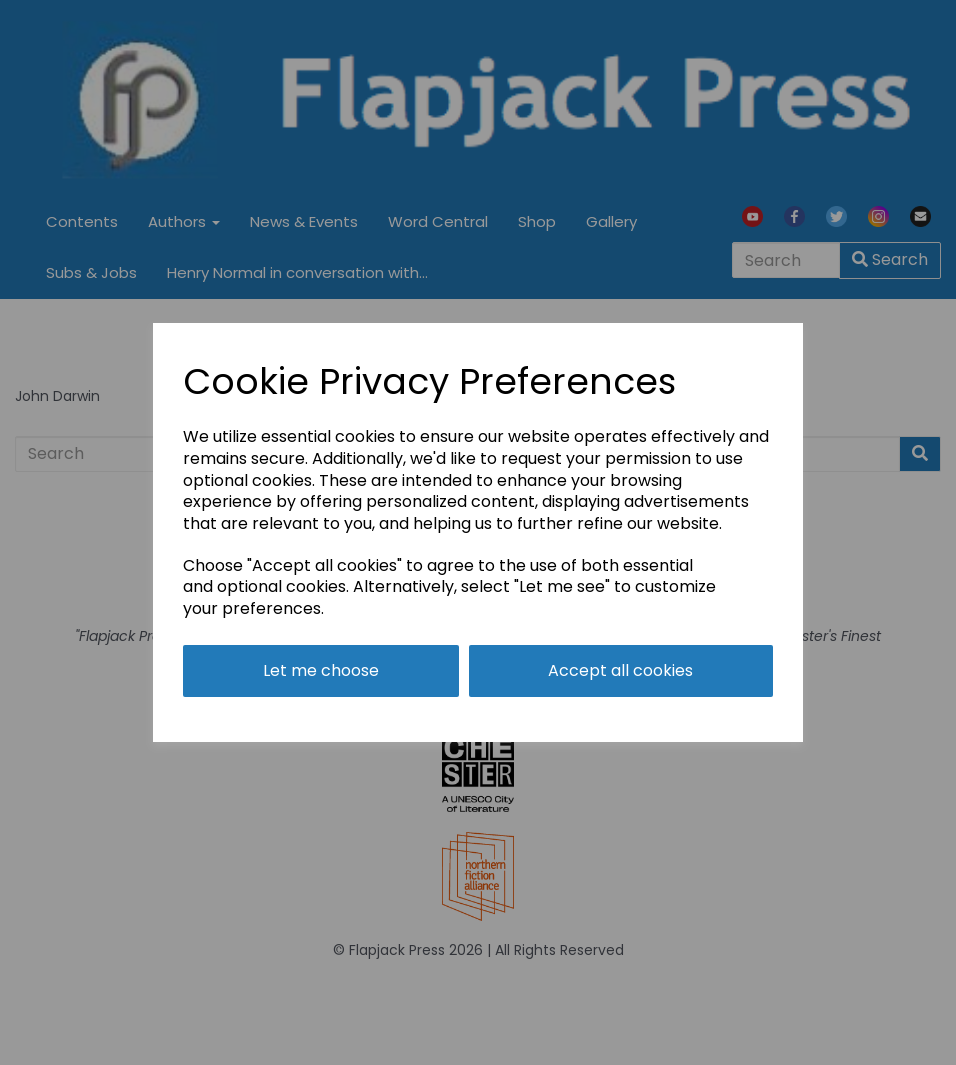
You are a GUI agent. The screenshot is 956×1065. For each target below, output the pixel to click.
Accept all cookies (620, 670)
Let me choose (321, 670)
